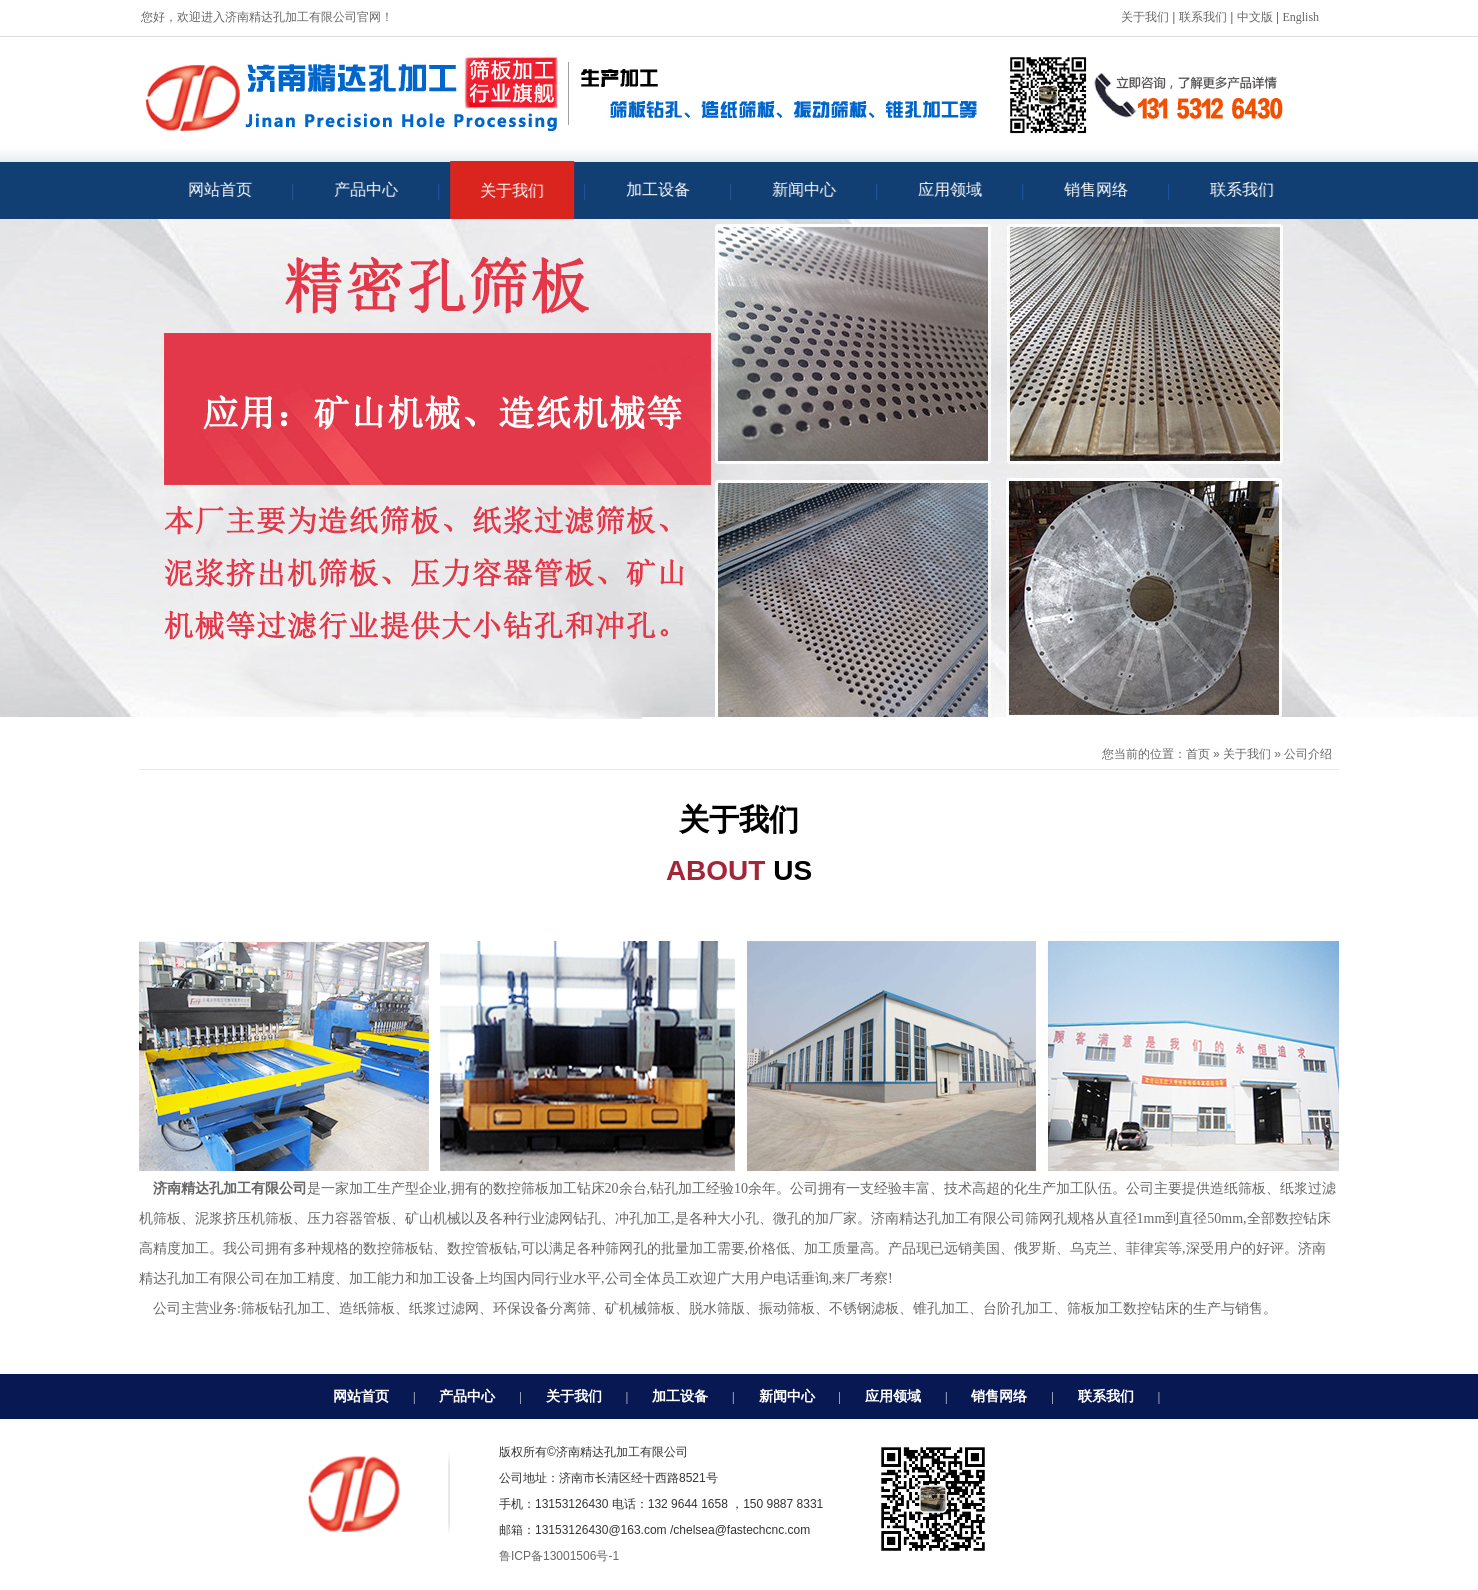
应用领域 (893, 1396)
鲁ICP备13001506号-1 (559, 1556)
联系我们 (1203, 17)
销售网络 (999, 1396)
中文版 (1255, 17)
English (1300, 17)
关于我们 (1145, 17)
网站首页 (361, 1396)
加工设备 (680, 1396)
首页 (1198, 754)
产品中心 (467, 1396)
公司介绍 (1308, 754)
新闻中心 (787, 1396)
